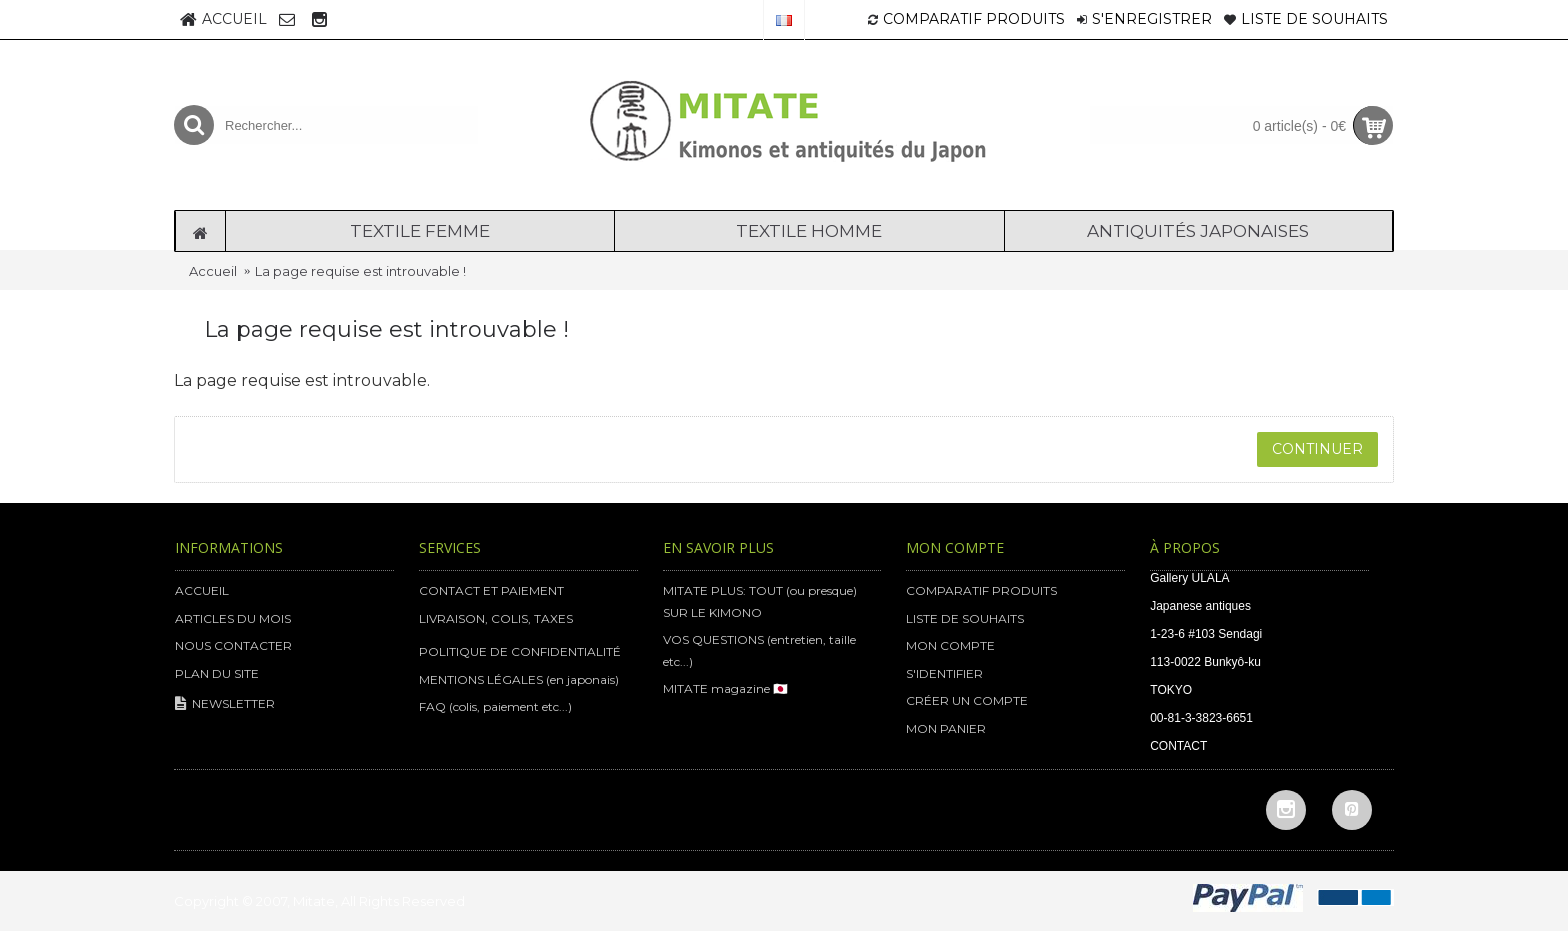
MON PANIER (946, 728)
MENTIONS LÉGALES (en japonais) (519, 679)
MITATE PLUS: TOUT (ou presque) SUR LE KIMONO (760, 601)
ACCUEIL (202, 590)
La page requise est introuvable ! (360, 271)
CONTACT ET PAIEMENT (491, 590)
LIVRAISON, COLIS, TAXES (496, 618)
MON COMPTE (950, 645)
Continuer (1317, 449)
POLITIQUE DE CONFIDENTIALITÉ (520, 651)
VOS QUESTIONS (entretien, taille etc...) (759, 650)
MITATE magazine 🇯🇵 (725, 688)
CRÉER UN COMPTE (967, 700)
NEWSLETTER (225, 704)
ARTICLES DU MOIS (233, 618)
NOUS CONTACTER (233, 645)
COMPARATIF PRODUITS (981, 590)
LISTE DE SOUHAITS (965, 618)
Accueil (213, 271)
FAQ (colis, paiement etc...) (495, 706)
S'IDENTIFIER (944, 673)
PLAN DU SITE (217, 673)
